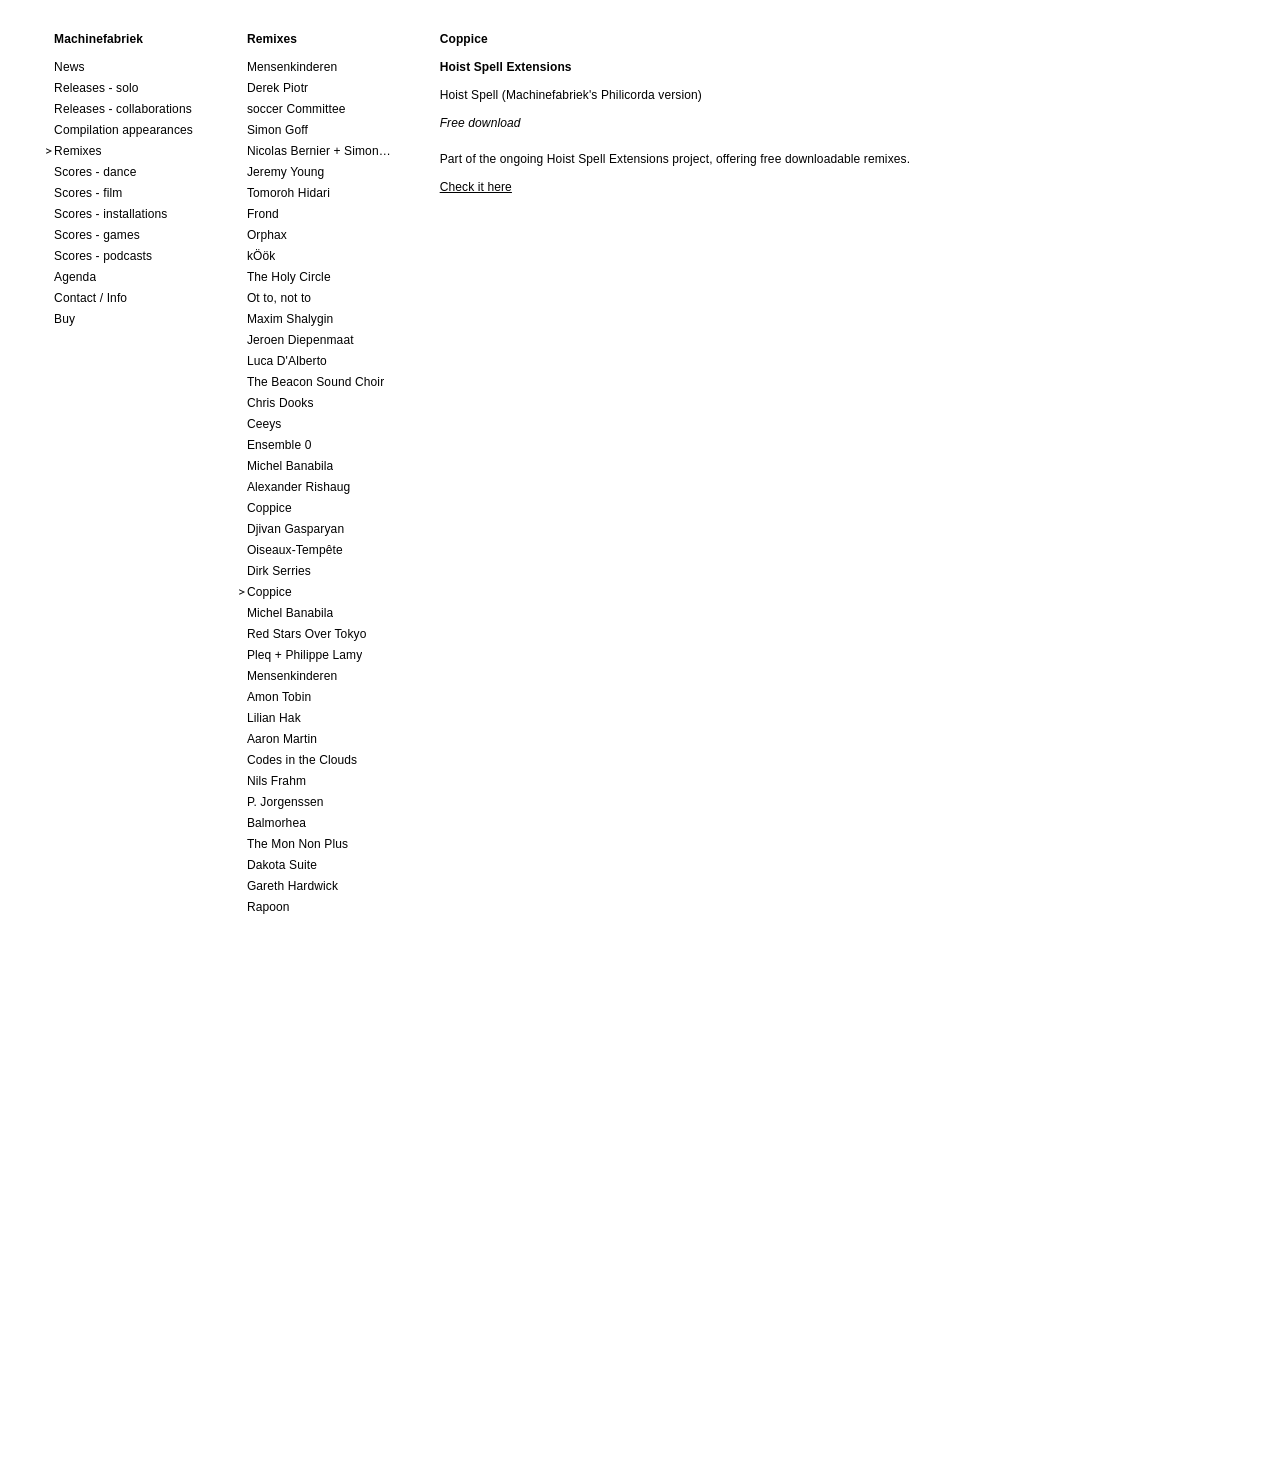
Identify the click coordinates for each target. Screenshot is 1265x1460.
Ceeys (264, 424)
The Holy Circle (289, 277)
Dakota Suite (282, 865)
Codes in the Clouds (302, 760)
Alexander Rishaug (298, 487)
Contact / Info (90, 298)
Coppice (269, 508)
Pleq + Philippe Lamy (304, 655)
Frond (263, 214)
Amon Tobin (279, 697)
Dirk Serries (279, 571)
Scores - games (97, 235)
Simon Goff (277, 130)
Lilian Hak (274, 718)
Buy (64, 319)
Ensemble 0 (279, 445)
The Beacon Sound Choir (315, 382)
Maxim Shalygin (290, 319)
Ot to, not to (279, 298)
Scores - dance (95, 172)
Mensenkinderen (292, 67)
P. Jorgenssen (285, 802)
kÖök (261, 256)
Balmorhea (276, 823)
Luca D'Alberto (287, 361)
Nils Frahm (276, 781)
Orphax (267, 235)
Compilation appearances (123, 130)
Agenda (75, 277)
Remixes (78, 151)
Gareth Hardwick (292, 886)
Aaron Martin (282, 739)
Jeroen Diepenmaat (300, 340)
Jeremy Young (286, 172)
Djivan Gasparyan (295, 529)
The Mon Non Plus (297, 844)
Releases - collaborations (123, 109)
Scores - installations (110, 214)
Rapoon (268, 907)
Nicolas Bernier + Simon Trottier (319, 151)
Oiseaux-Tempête (295, 550)
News (69, 67)
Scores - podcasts (103, 256)
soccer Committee (296, 109)
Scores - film (88, 193)
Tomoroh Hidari (288, 193)
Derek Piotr (277, 88)
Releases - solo (96, 88)
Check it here (476, 187)
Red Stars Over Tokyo (307, 634)
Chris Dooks (280, 403)
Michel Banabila (290, 466)
